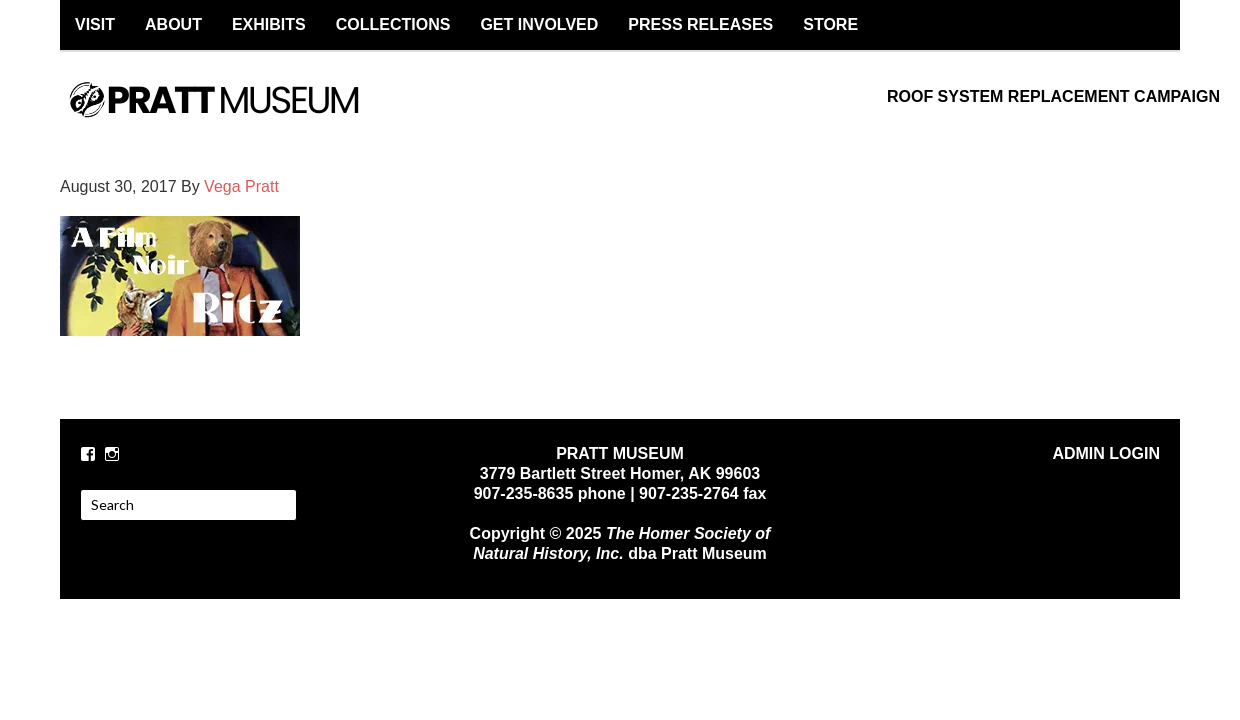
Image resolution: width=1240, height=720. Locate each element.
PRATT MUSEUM (235, 117)
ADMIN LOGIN (1106, 453)
